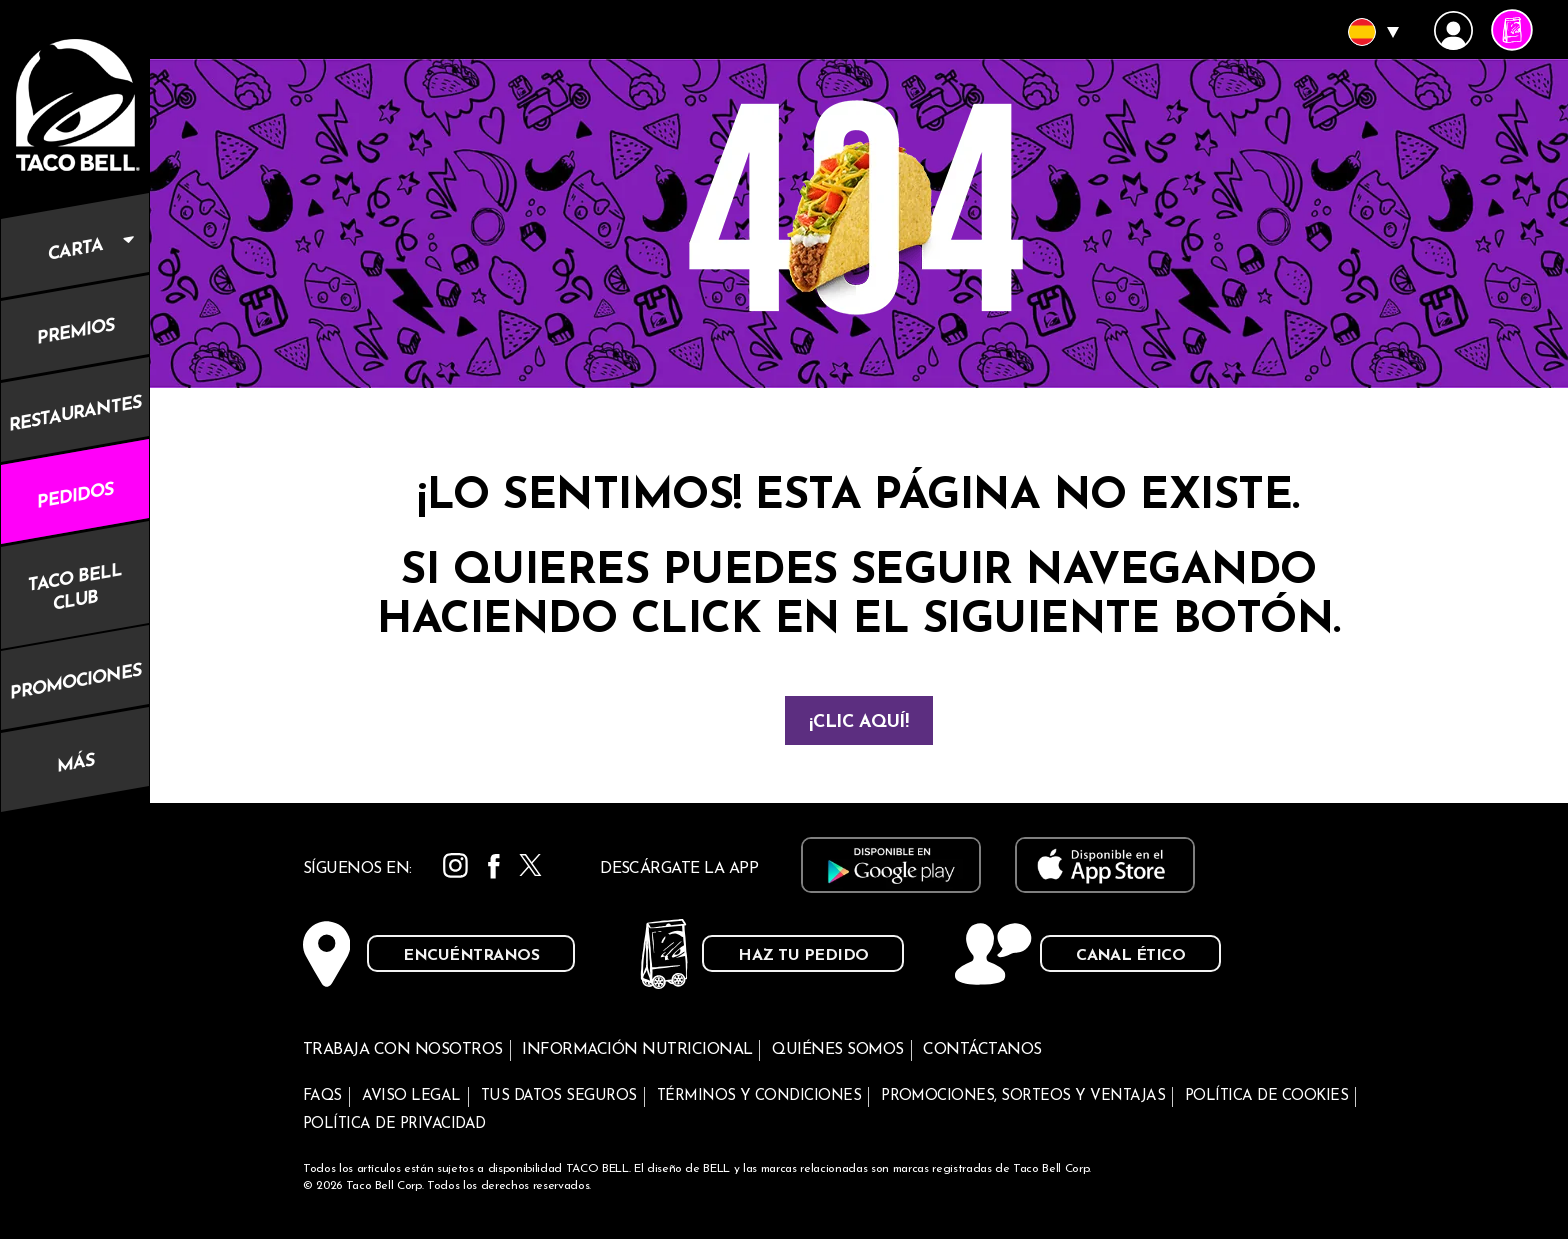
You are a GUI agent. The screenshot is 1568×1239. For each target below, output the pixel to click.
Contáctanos (982, 1050)
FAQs (322, 1096)
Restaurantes (75, 414)
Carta (99, 236)
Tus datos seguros (559, 1096)
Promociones (75, 683)
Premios (75, 332)
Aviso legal (411, 1096)
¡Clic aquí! (858, 722)
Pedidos (75, 496)
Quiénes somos (837, 1050)
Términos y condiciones (759, 1096)
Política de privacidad (394, 1124)
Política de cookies (1266, 1096)
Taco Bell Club (75, 587)
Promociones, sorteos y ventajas (1023, 1096)
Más (75, 765)
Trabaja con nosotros (403, 1050)
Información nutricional (637, 1050)
